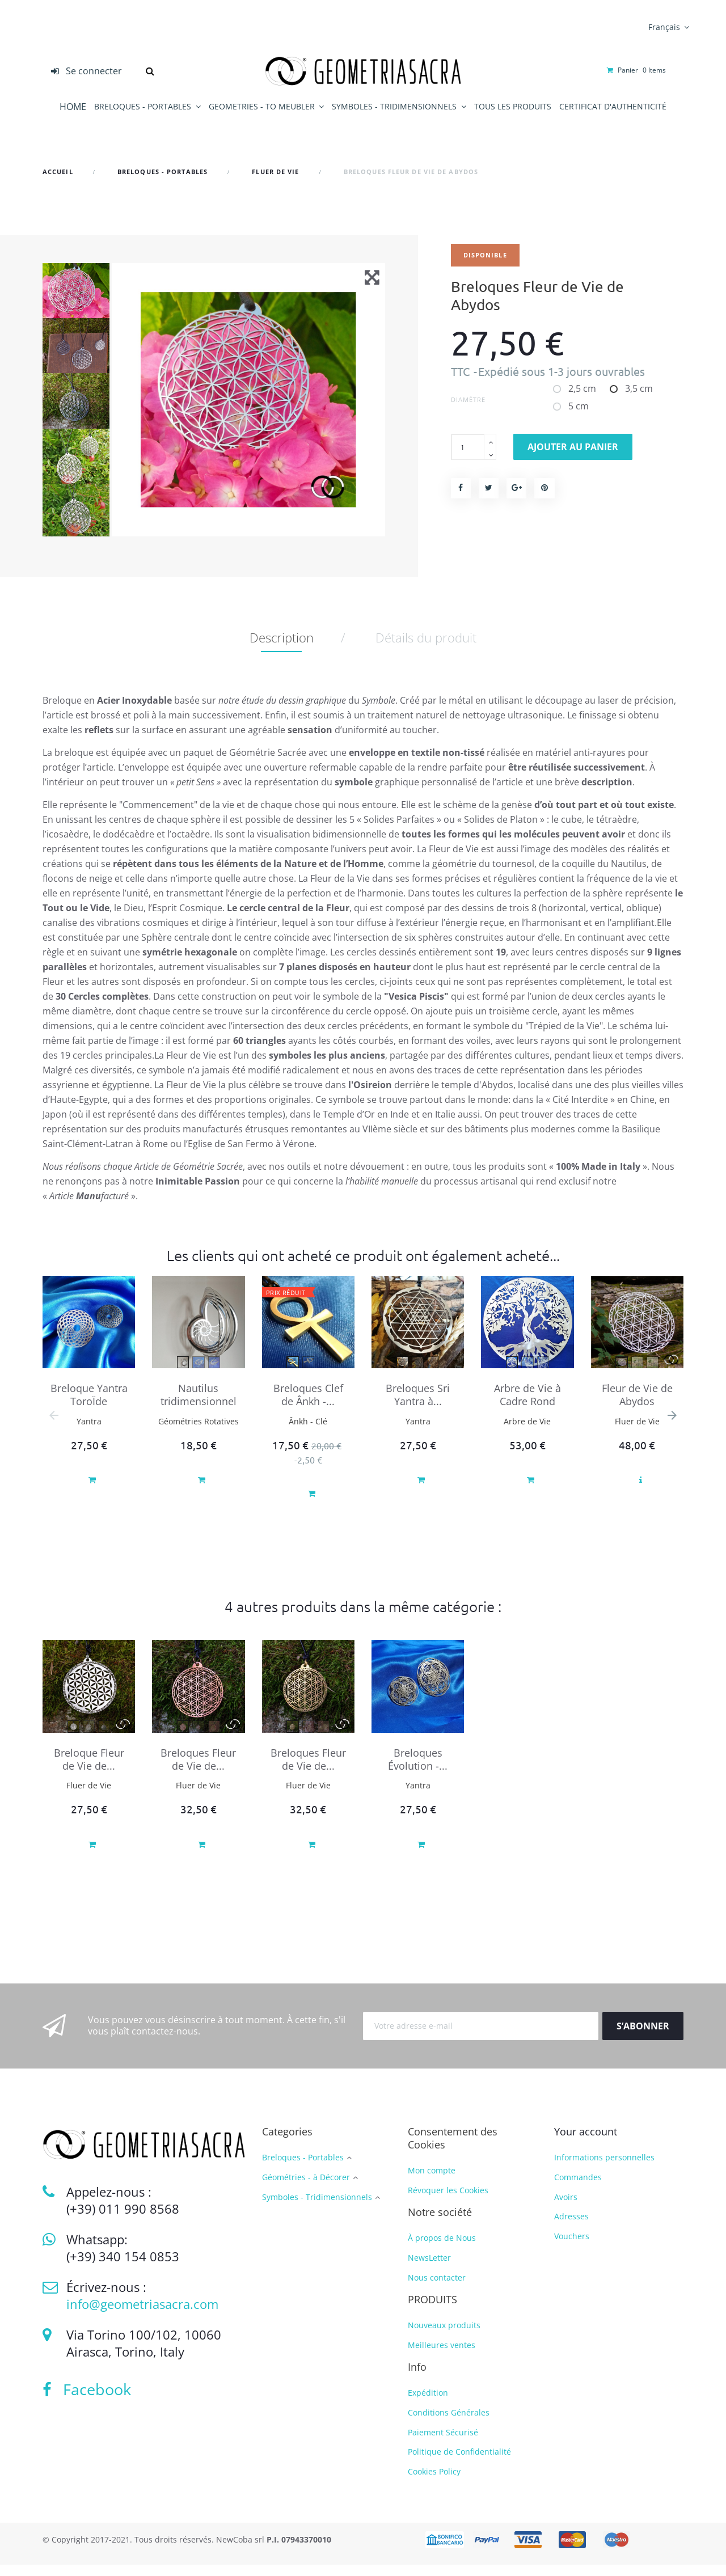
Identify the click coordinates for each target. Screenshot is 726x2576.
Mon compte (431, 2182)
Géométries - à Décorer (306, 2189)
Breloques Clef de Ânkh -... (308, 1406)
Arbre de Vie (527, 1432)
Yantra (89, 1432)
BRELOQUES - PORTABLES (143, 106)
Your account (585, 2143)
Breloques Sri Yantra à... (418, 1406)
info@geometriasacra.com (142, 2315)
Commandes (578, 2188)
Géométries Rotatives (198, 1432)
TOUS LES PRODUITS (512, 106)
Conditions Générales (448, 2423)
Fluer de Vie (637, 1432)
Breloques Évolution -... (418, 1770)
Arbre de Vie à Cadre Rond (527, 1406)
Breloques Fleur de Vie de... (198, 1770)
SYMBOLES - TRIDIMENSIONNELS (395, 106)
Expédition (428, 2404)
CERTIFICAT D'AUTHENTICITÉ (612, 106)
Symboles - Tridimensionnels (317, 2209)
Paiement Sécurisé (443, 2443)
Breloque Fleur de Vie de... (89, 1770)
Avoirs (565, 2208)
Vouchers (571, 2247)
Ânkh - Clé (308, 1432)
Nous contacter (437, 2288)
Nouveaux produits (444, 2336)
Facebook (87, 2400)
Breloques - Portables (303, 2169)
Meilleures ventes (441, 2356)
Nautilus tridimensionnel (199, 1406)
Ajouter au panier (572, 447)
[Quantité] (467, 447)
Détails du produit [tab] (425, 648)
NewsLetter (429, 2269)
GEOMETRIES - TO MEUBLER (263, 106)
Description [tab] (282, 648)
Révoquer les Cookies (448, 2201)
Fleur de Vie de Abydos (637, 1406)
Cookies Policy (434, 2482)
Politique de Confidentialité (459, 2463)
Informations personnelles (604, 2168)
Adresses (571, 2227)
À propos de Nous (442, 2249)
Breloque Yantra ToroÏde (89, 1406)
